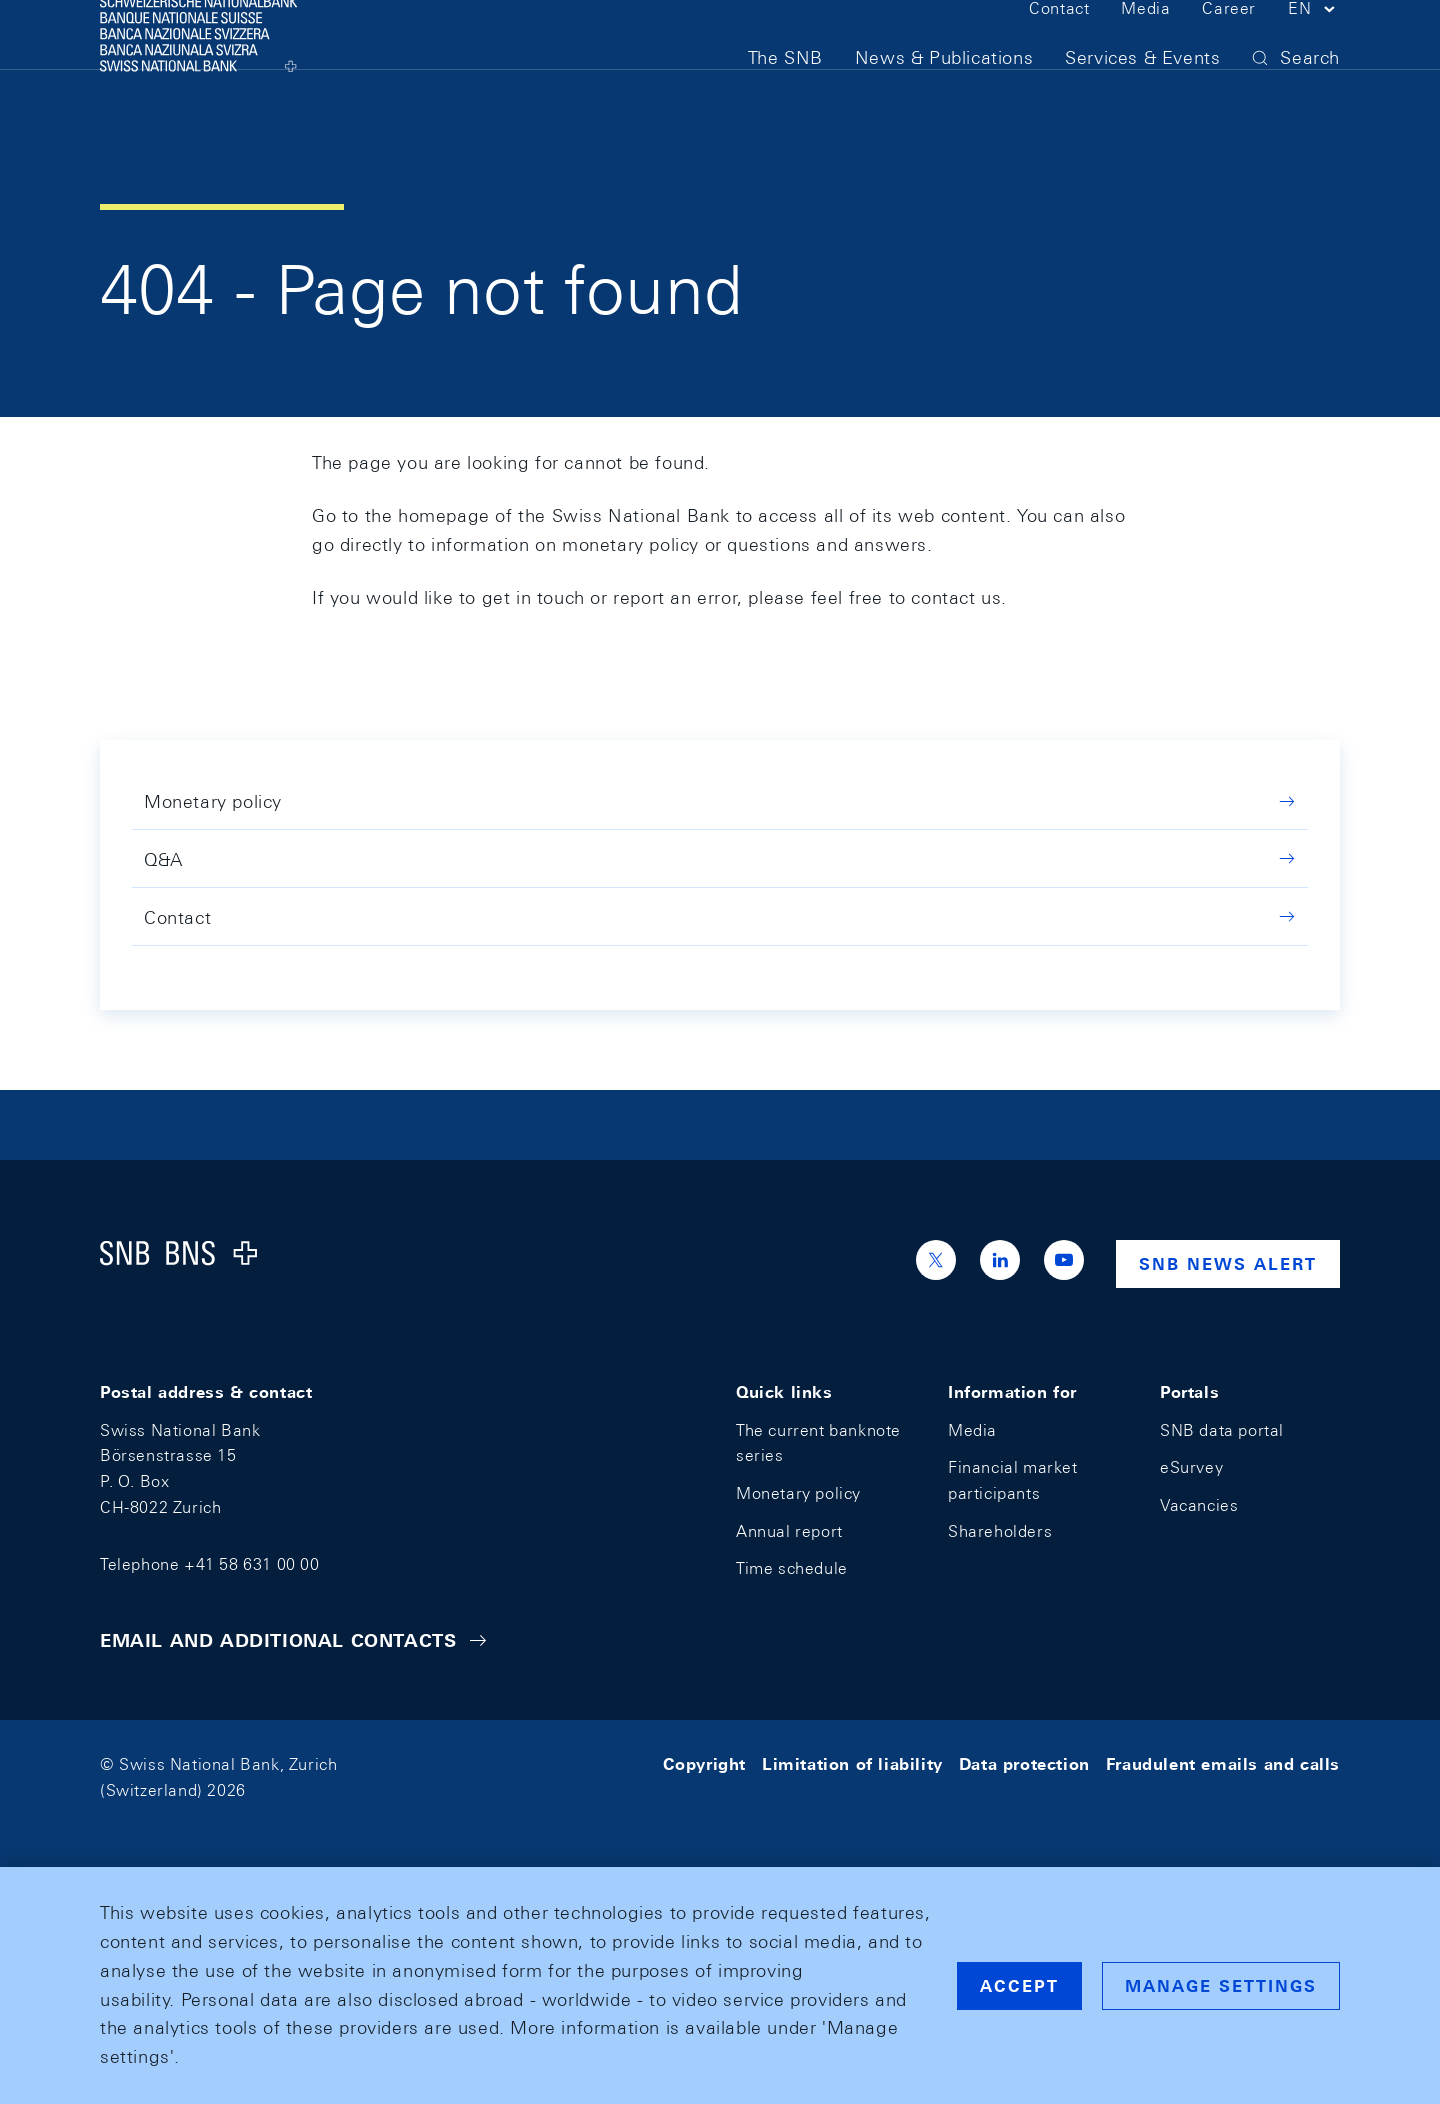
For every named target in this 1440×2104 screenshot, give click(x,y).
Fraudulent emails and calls (1223, 1764)
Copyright (704, 1764)
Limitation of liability (852, 1764)
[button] (1314, 48)
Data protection (1024, 1764)
